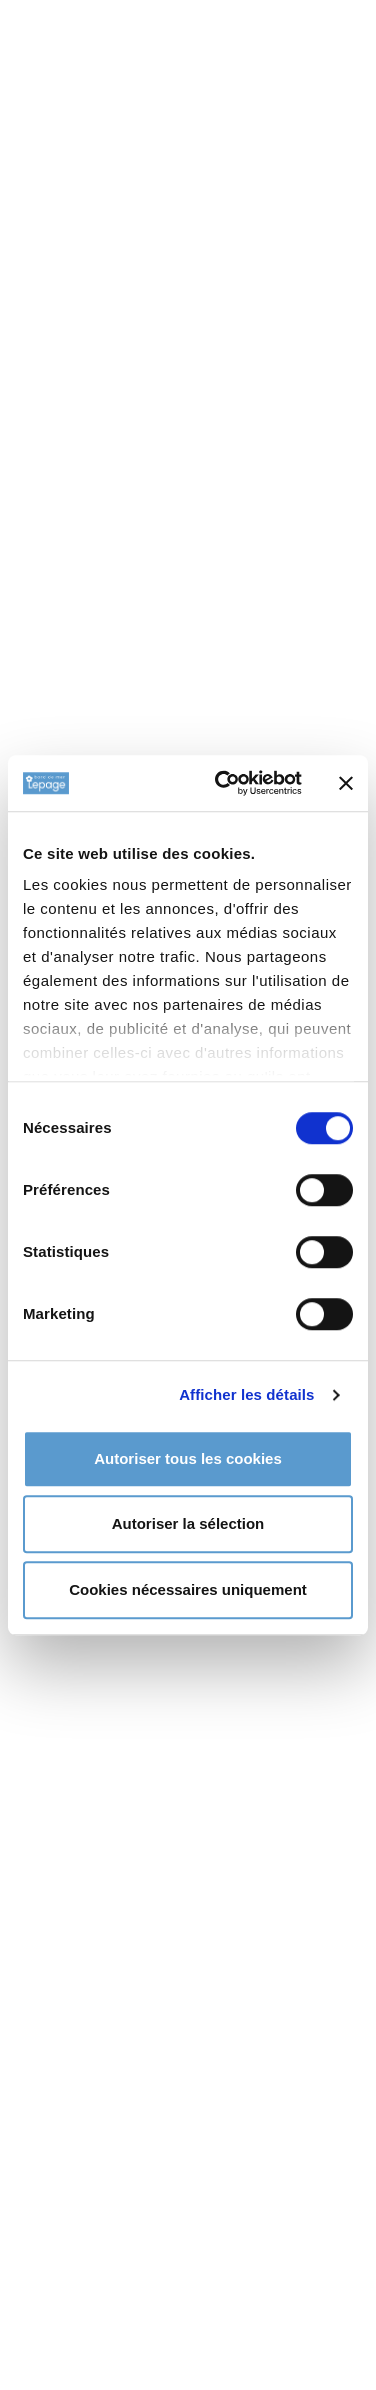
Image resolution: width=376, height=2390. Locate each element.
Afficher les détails (246, 1394)
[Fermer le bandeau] (346, 783)
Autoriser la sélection (188, 1523)
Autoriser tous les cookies (188, 1458)
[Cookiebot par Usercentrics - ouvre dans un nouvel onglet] (224, 783)
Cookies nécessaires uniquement (188, 1589)
